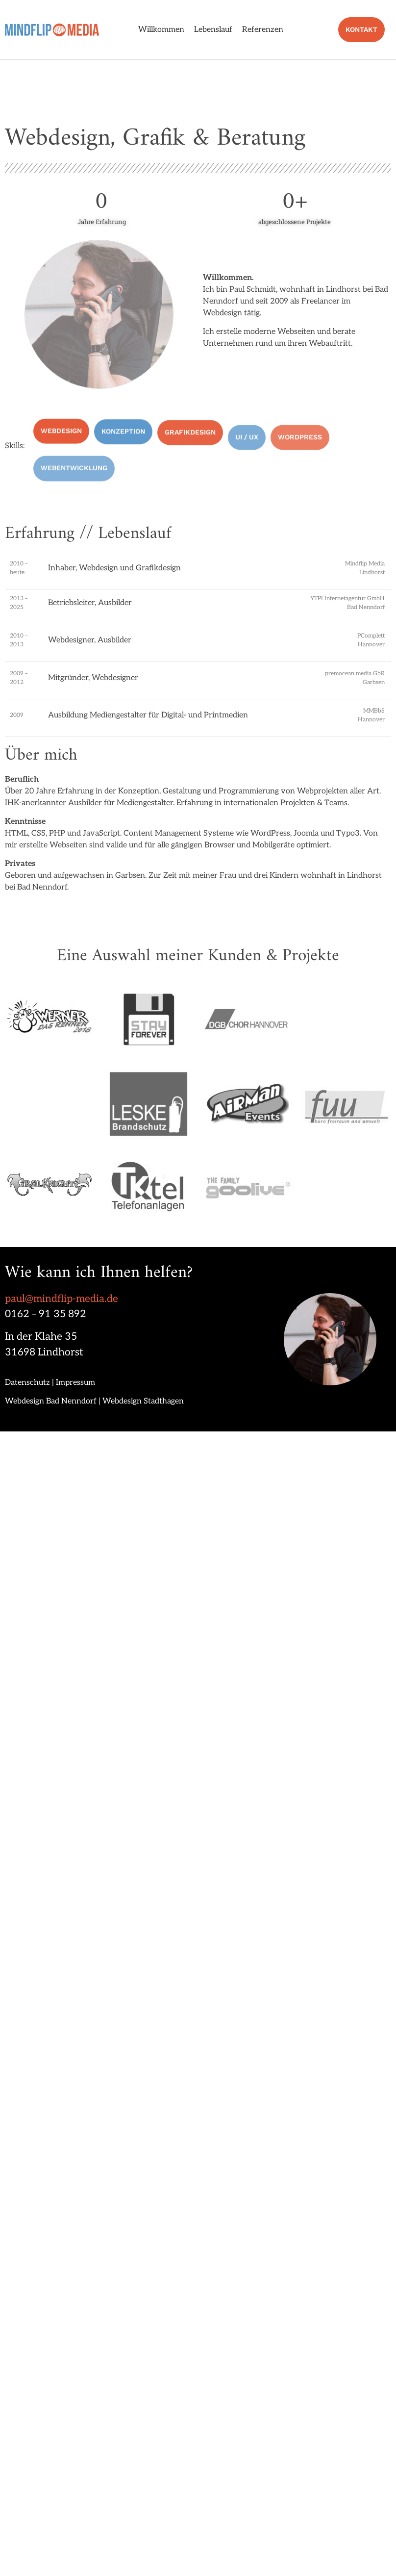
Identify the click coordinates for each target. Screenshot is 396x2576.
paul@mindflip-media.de (61, 1299)
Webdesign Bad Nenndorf (51, 1401)
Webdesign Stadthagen (143, 1401)
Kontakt (371, 29)
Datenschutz (27, 1382)
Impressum (75, 1382)
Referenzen (262, 29)
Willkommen (161, 29)
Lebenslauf (213, 29)
